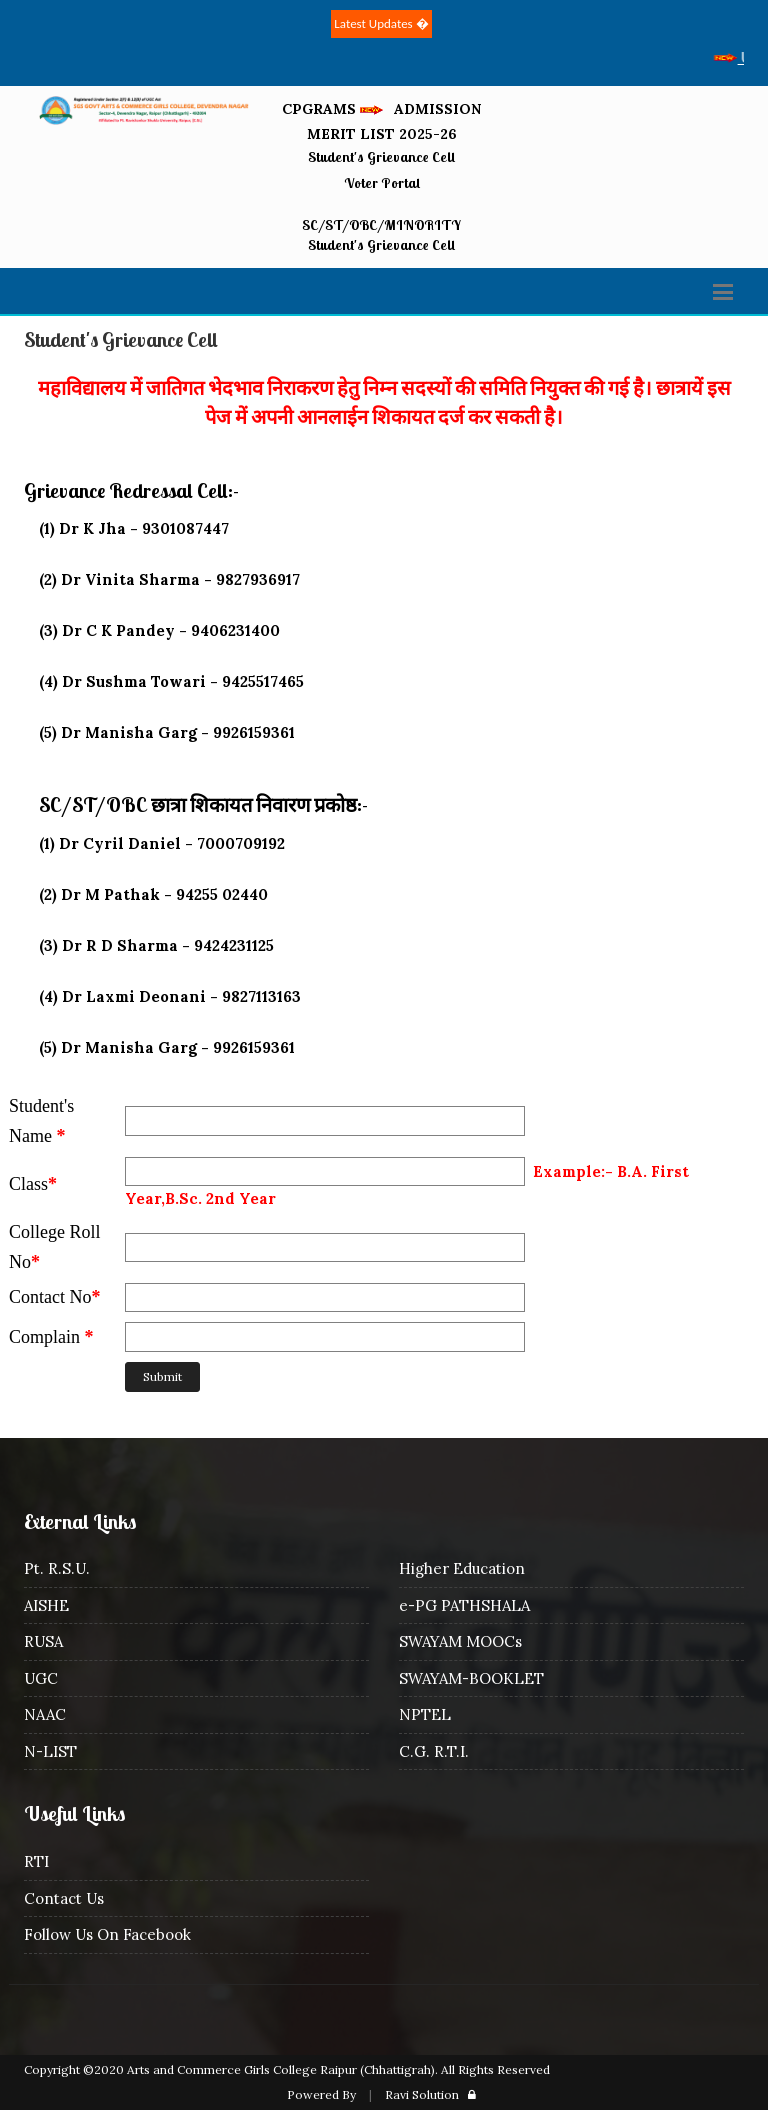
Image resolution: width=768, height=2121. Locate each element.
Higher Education (462, 1568)
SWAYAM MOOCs (460, 1641)
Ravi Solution (422, 2094)
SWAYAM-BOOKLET (471, 1678)
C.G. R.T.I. (434, 1751)
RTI (36, 1861)
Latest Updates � (381, 23)
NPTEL (425, 1714)
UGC (41, 1678)
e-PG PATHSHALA (464, 1605)
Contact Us (64, 1898)
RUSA (43, 1641)
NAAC (45, 1714)
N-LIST (50, 1751)
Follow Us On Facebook (107, 1934)
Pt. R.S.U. (57, 1568)
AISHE (46, 1605)
